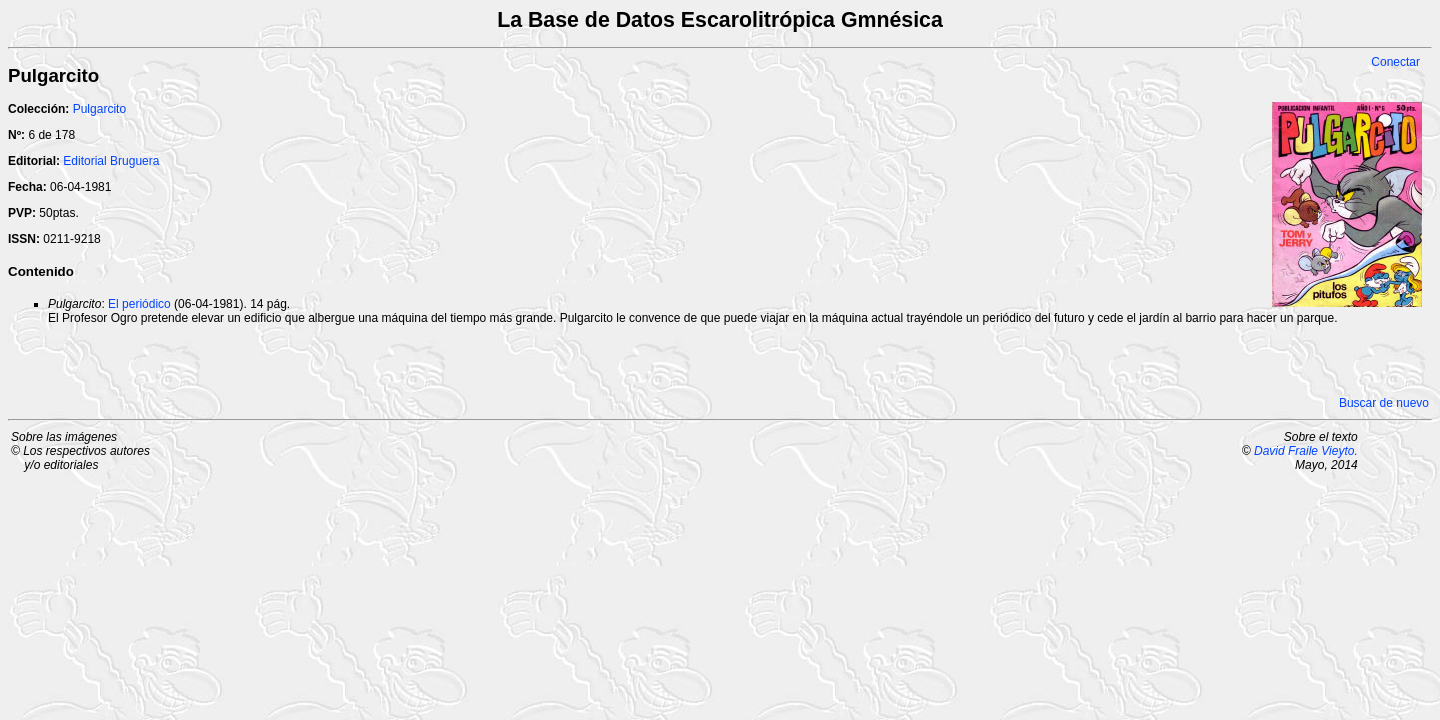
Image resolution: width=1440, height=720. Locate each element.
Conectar (1395, 62)
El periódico (139, 304)
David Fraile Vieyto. (1306, 451)
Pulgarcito (99, 109)
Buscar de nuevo (1384, 403)
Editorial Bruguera (111, 161)
